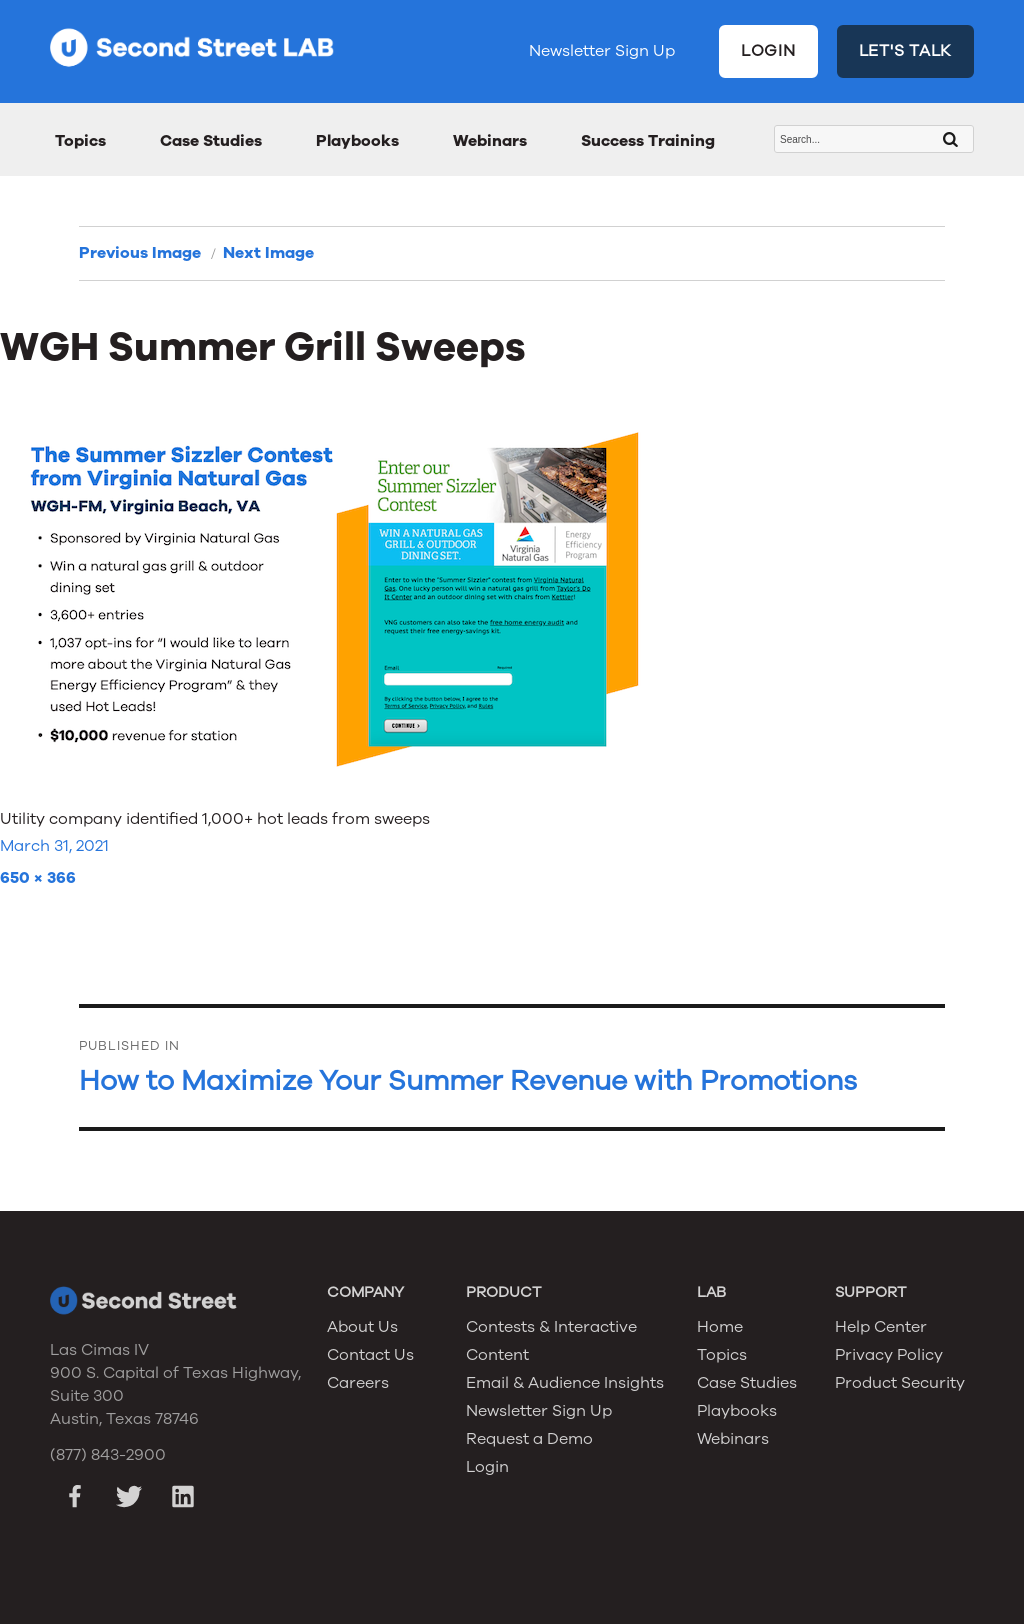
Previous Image (140, 253)
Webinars (490, 141)
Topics (80, 141)
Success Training (648, 141)
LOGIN (768, 51)
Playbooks (357, 141)
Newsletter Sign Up (602, 51)
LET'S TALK (906, 51)
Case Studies (211, 141)
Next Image (268, 253)
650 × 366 (38, 878)
